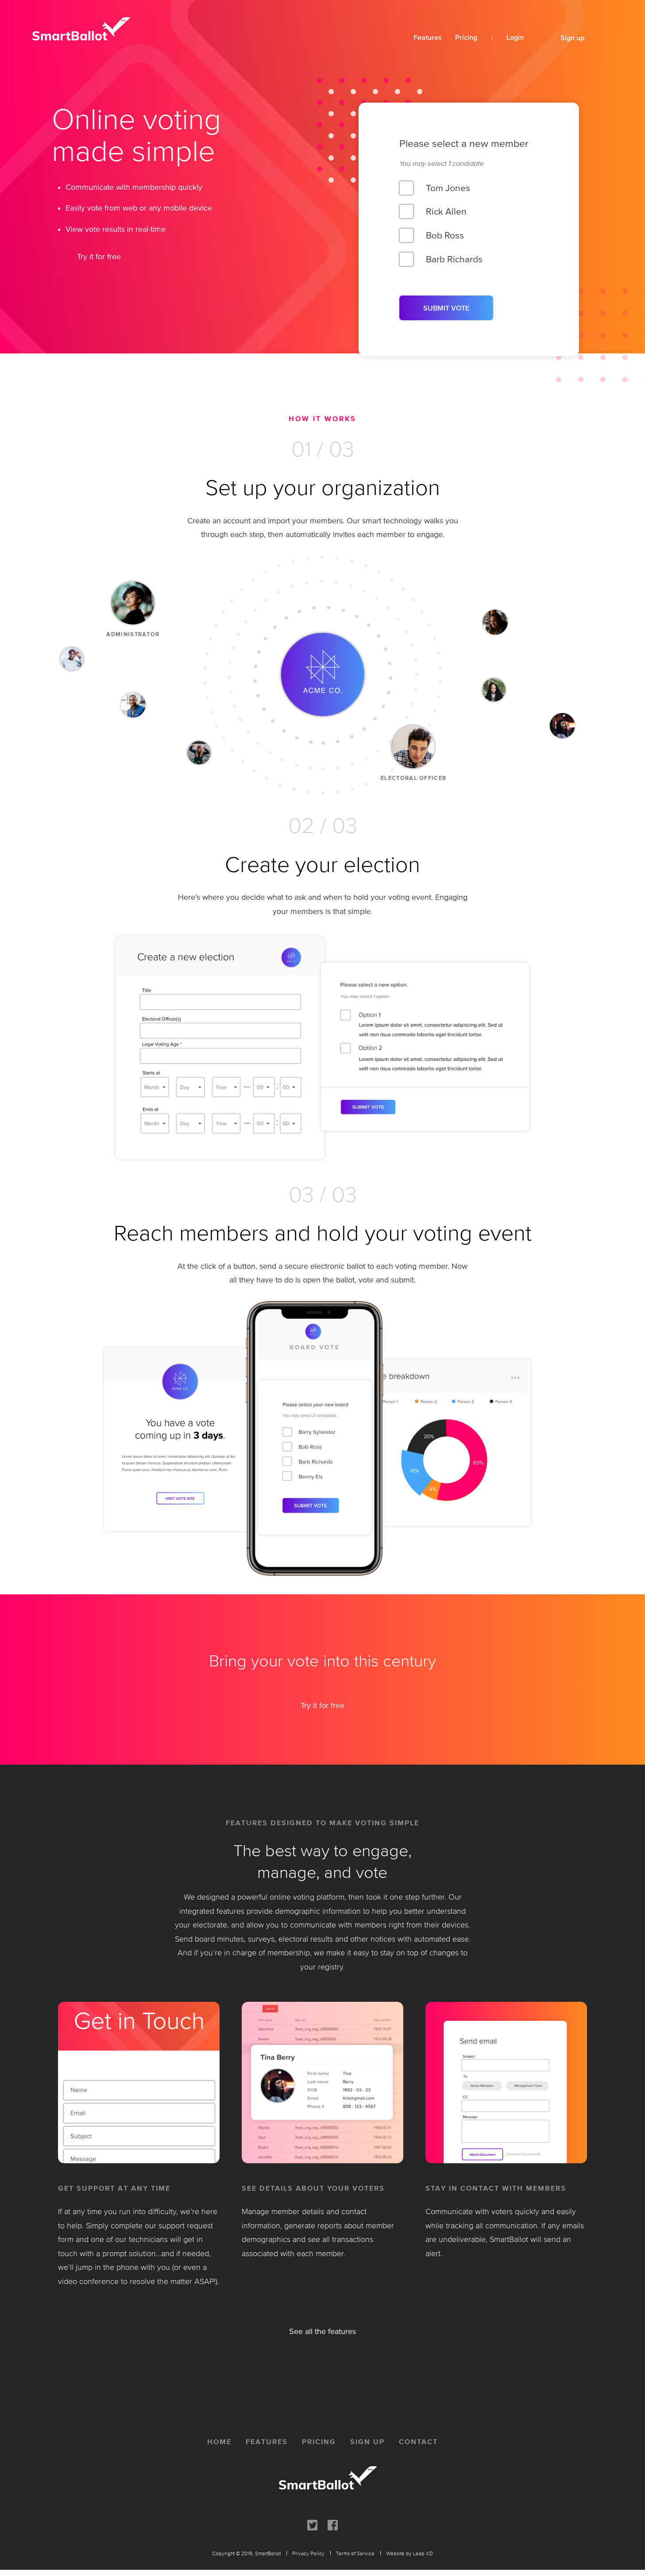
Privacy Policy (308, 2553)
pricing (319, 2441)
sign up (367, 2441)
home (219, 2441)
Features (427, 37)
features (267, 2441)
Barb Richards (454, 258)
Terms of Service (355, 2553)
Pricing (466, 37)
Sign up (572, 37)
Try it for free (99, 257)
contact (418, 2441)
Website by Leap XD (409, 2553)
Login (515, 37)
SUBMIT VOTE (446, 308)
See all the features (322, 2331)
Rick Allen (446, 211)
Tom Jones (448, 187)
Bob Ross (445, 235)
